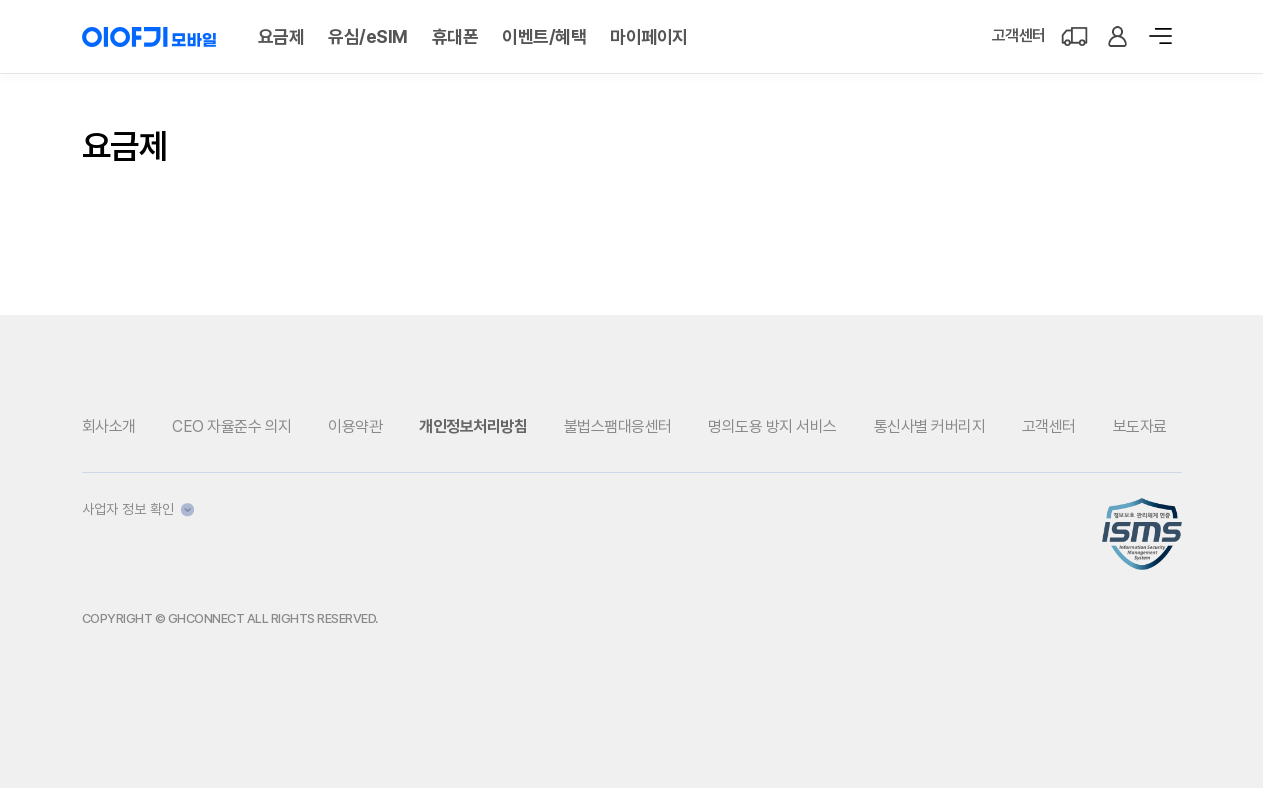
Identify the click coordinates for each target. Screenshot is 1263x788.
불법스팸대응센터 (618, 426)
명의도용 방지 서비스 (772, 426)
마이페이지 (649, 36)
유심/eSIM (368, 36)
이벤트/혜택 (544, 36)
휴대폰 (455, 36)
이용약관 (355, 426)
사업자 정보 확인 (138, 509)
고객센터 (1019, 35)
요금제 (281, 36)
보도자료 (1140, 426)
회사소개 (109, 426)
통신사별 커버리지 (930, 426)
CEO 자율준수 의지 (232, 426)
